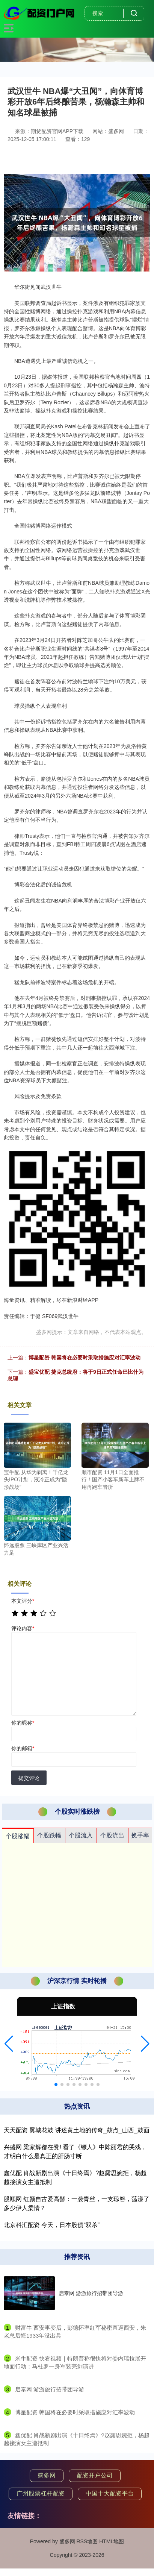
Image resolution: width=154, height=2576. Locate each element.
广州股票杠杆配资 (41, 2493)
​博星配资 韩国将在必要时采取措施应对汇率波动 (75, 2412)
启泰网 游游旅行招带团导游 (91, 2293)
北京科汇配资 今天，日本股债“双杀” (52, 2225)
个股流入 (81, 1835)
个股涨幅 (18, 1836)
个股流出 (112, 1835)
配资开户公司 (95, 2475)
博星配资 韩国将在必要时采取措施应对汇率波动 (84, 1358)
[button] (9, 2044)
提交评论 (28, 1778)
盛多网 (47, 2475)
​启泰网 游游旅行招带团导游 (49, 2389)
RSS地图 (87, 2541)
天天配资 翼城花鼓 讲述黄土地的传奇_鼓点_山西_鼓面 (76, 2130)
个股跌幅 (49, 1835)
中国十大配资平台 (110, 2493)
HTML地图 (111, 2541)
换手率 (140, 1835)
